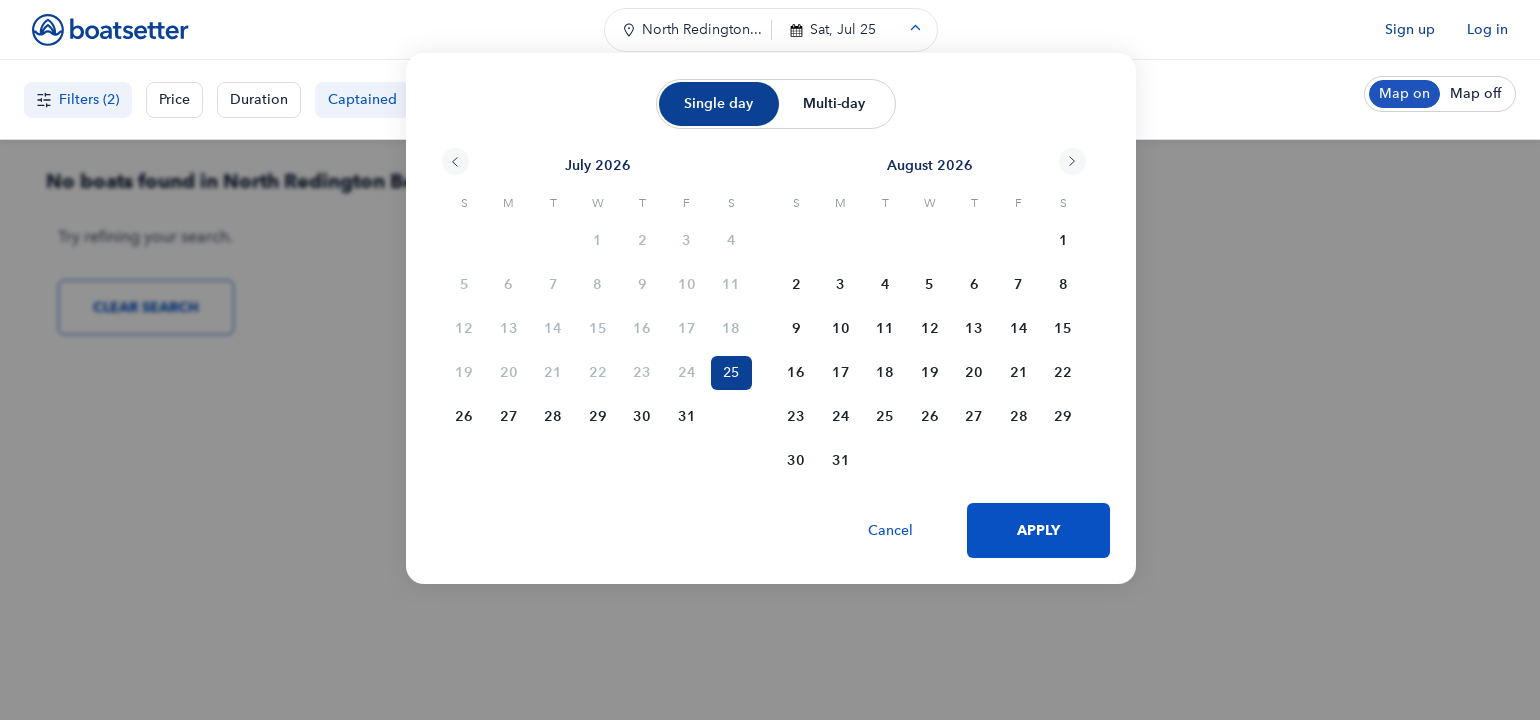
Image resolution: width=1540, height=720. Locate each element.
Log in (1487, 29)
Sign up (1410, 29)
